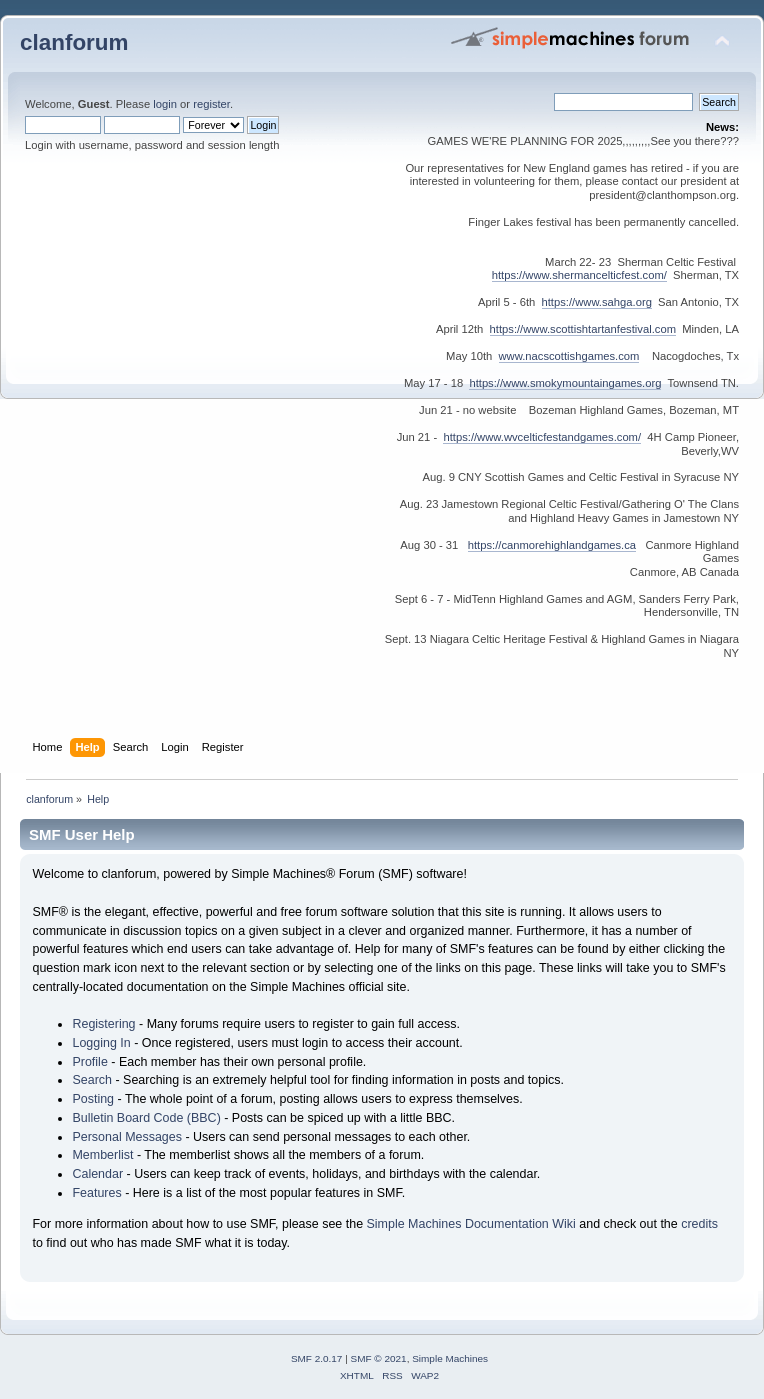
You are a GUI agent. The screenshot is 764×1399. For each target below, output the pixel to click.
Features (96, 1193)
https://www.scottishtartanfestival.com (583, 329)
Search (92, 1080)
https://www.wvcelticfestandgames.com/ (542, 437)
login (165, 104)
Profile (89, 1062)
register (211, 104)
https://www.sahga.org (597, 302)
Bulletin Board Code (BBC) (146, 1118)
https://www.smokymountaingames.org (565, 383)
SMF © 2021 (379, 1358)
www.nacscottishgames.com (569, 356)
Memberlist (102, 1155)
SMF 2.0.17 (317, 1358)
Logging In (101, 1043)
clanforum (74, 42)
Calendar (97, 1174)
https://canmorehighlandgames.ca (552, 545)
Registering (103, 1024)
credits (699, 1224)
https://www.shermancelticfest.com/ (579, 275)
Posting (93, 1099)
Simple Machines (450, 1358)
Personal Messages (127, 1137)
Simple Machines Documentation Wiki (471, 1224)
